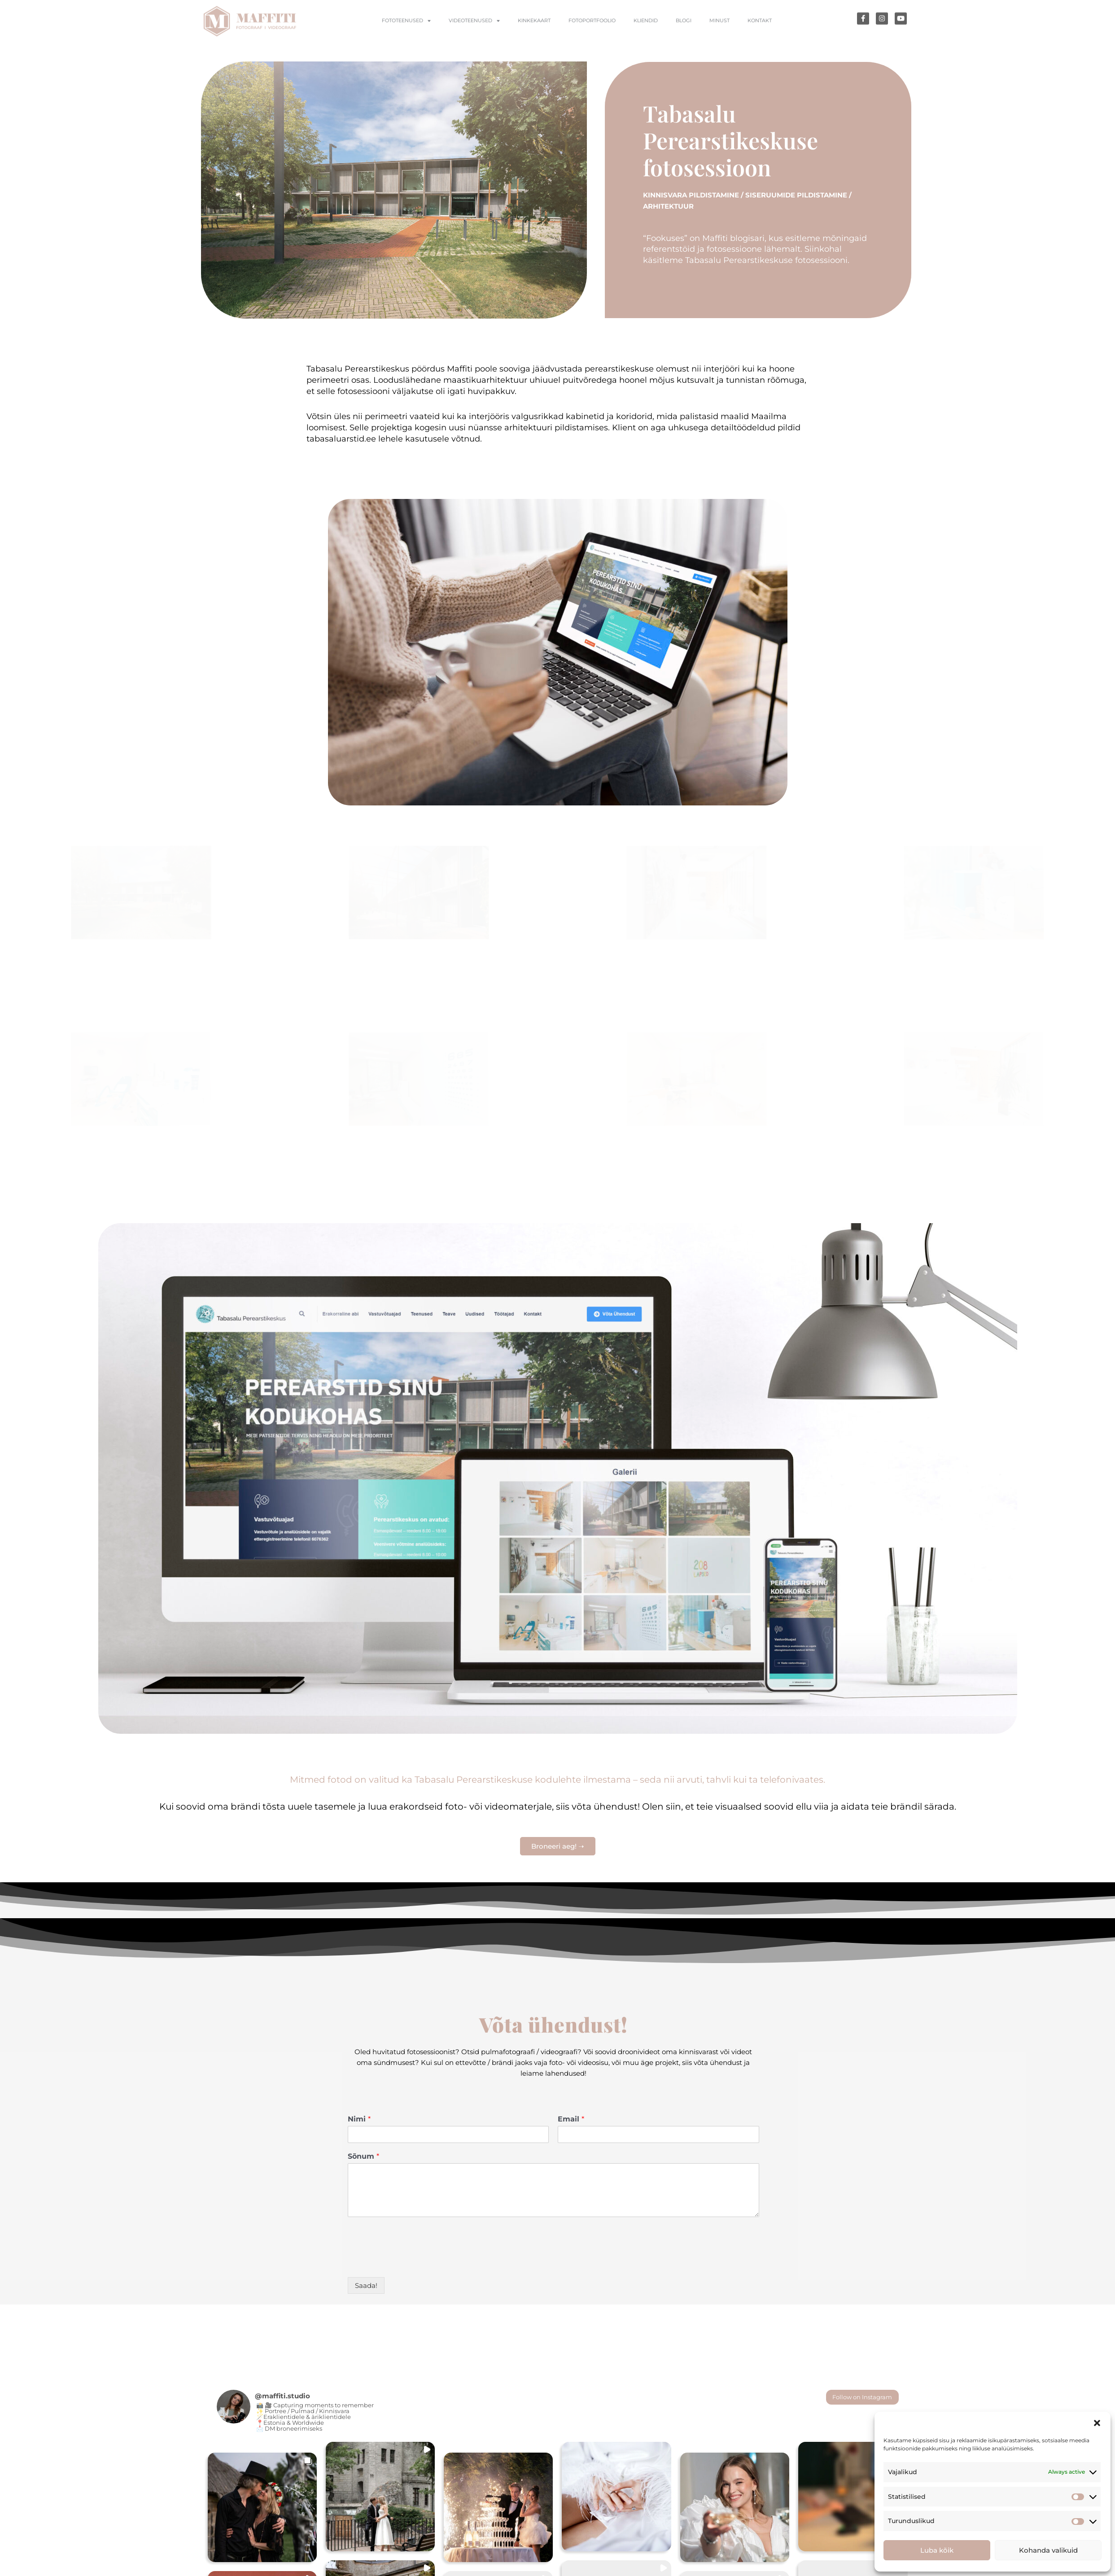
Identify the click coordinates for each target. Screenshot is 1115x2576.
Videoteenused (474, 28)
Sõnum (363, 2156)
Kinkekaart (534, 28)
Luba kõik (936, 2550)
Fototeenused (406, 28)
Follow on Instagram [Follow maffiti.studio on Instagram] (862, 2397)
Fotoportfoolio (592, 28)
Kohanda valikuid (1048, 2550)
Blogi (683, 28)
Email (571, 2119)
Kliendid (646, 28)
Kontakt (760, 28)
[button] (1097, 2423)
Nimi (359, 2119)
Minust (719, 28)
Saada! (366, 2285)
